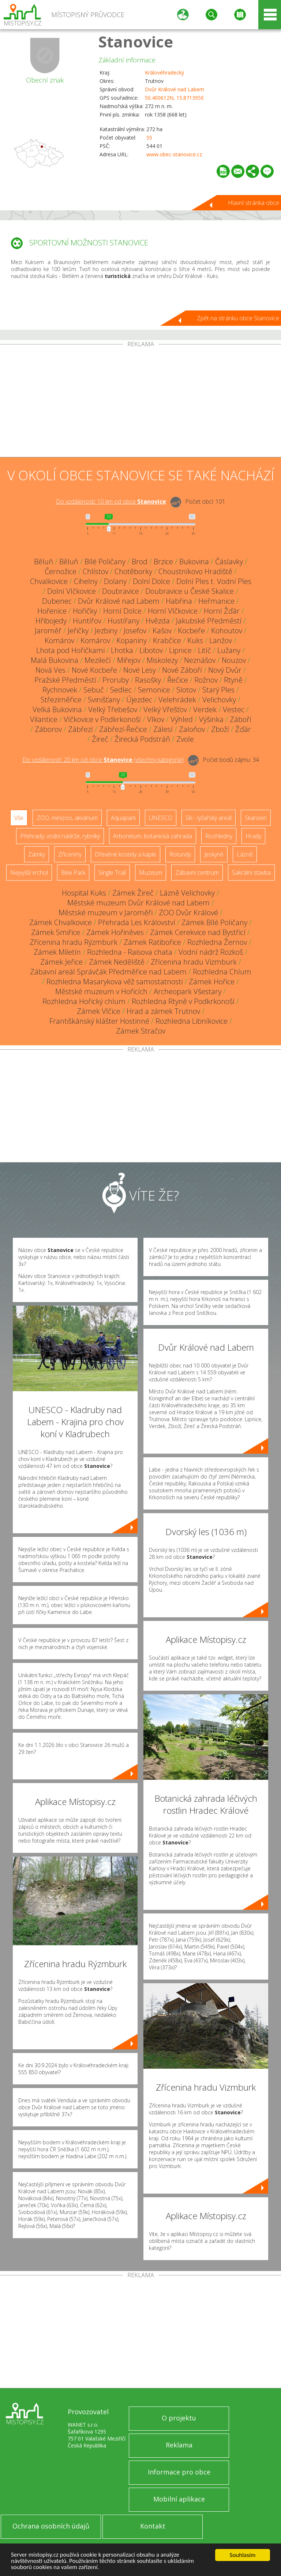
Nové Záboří (182, 670)
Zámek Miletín (57, 952)
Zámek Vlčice (98, 1011)
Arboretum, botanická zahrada (152, 836)
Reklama (179, 2444)
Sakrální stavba (251, 873)
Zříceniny (70, 854)
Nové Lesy (139, 670)
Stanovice (135, 41)
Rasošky (148, 680)
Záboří (240, 719)
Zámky (36, 854)
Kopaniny (131, 640)
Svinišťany (104, 700)
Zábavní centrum (197, 873)
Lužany (228, 650)
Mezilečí (98, 660)
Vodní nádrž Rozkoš (211, 952)
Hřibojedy (51, 621)
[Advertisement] (140, 402)
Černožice (60, 571)
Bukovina (194, 561)
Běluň (43, 561)
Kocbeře (191, 631)
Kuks (195, 640)
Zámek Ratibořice (152, 942)
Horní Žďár (222, 611)
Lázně (245, 854)
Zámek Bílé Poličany (214, 922)
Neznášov (200, 660)
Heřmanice (216, 601)
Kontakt (152, 2526)
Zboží (220, 729)
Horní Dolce (122, 611)
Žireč (100, 739)
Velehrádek (177, 700)
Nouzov (234, 660)
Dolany (115, 581)
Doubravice (120, 591)
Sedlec (121, 690)
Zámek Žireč (133, 893)
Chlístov (95, 571)
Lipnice (180, 650)
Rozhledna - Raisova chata (129, 952)
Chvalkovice (49, 581)
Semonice (154, 690)
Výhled (182, 719)
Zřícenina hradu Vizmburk (194, 962)
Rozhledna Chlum (222, 972)
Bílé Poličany (105, 561)
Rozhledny (218, 836)
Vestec (233, 709)
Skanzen (256, 818)
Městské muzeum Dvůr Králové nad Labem (138, 903)
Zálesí (163, 729)
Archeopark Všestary (187, 991)
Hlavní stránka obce (253, 203)
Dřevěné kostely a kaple (125, 854)
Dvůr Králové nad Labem (174, 89)
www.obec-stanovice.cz (174, 154)
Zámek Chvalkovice (60, 922)
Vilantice (43, 719)
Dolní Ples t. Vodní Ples (213, 581)
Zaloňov (192, 729)
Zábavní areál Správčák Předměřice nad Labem (108, 972)
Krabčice (167, 640)
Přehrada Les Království (136, 922)
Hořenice (52, 611)
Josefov (135, 631)
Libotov (151, 650)
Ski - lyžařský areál (209, 818)
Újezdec (139, 700)
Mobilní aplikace (179, 2499)
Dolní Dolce (151, 581)
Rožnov (206, 680)
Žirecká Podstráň (142, 739)
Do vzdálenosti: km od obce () (103, 760)
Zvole (185, 739)
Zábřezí (80, 729)
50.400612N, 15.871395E (174, 97)
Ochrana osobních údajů (50, 2526)
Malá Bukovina (54, 660)
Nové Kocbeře (94, 670)
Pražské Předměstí (65, 680)
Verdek (205, 709)
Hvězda (158, 621)
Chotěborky (133, 571)
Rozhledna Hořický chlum (83, 1001)
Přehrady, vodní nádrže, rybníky (60, 836)
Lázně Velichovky (187, 893)
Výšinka (211, 719)
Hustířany (123, 621)
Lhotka (122, 650)
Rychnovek (59, 690)
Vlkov (155, 719)
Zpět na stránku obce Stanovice (238, 318)
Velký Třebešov (112, 709)
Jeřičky (78, 631)
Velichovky (219, 700)
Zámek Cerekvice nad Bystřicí (198, 932)
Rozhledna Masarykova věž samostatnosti (114, 981)
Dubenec (57, 601)
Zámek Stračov (140, 1031)
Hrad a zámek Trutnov (163, 1011)
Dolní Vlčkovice (71, 591)
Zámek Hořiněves (115, 932)
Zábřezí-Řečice (123, 729)
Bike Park (73, 873)
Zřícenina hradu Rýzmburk (73, 942)
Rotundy (180, 854)
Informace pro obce (179, 2472)
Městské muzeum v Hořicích (101, 991)
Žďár (243, 729)
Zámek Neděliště (117, 962)
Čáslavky (229, 561)
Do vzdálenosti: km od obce (111, 501)
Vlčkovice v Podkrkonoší (102, 719)
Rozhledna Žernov (217, 942)
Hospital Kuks (84, 893)
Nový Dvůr (224, 670)
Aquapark (123, 818)
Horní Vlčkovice (173, 611)
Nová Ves (50, 670)
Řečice (177, 680)
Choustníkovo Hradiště (195, 571)
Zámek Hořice (212, 981)
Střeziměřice (61, 700)
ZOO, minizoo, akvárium (67, 818)
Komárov (59, 640)
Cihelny (86, 581)
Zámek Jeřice (61, 962)
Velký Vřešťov (165, 709)
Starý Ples (218, 690)
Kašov (162, 631)
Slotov (186, 690)
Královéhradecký (164, 72)
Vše (18, 818)
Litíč (204, 650)
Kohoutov (226, 631)
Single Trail (112, 873)
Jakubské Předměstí (208, 621)
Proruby (115, 680)
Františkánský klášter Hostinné (99, 1021)
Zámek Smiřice (55, 932)
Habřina (179, 601)
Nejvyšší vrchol (29, 873)
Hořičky (85, 611)
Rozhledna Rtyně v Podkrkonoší (183, 1001)
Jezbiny (106, 631)
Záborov (48, 729)
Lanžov (220, 640)
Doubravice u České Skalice (189, 591)
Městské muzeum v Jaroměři (106, 912)
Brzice (163, 561)
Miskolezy (162, 660)
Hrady (253, 836)
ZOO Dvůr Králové (188, 912)
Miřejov (128, 660)
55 (149, 137)
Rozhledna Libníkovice (192, 1021)
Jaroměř (48, 631)
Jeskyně (214, 854)
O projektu (179, 2417)
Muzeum (150, 873)
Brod (139, 561)
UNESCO (160, 818)
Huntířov (87, 621)
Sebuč (93, 690)
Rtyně (233, 680)
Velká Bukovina (57, 709)
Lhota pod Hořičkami (70, 650)
